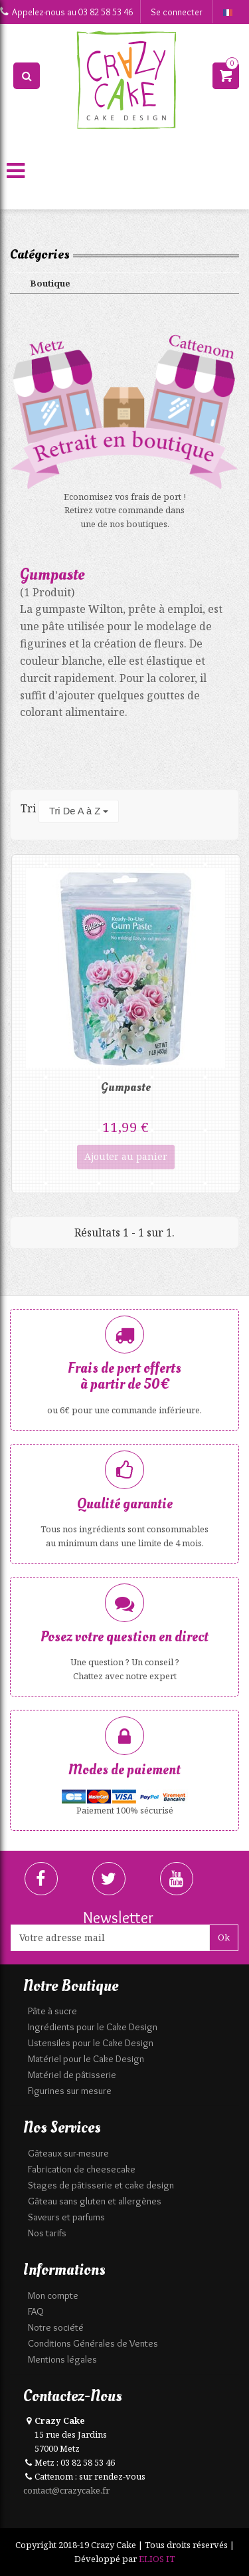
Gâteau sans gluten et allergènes (94, 2201)
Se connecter (177, 12)
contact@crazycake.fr (66, 2490)
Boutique (50, 283)
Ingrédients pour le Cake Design (92, 2027)
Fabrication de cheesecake (81, 2169)
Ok (224, 1937)
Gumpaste (126, 1087)
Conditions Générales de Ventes (93, 2343)
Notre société (56, 2327)
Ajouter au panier (125, 1156)
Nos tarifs (47, 2233)
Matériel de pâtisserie (72, 2075)
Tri (28, 808)
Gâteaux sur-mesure (68, 2153)
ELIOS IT (157, 2559)
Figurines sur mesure (70, 2091)
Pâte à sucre (52, 2011)
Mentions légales (62, 2359)
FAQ (36, 2311)
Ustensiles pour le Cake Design (90, 2043)
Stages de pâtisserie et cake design (101, 2185)
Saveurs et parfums (66, 2217)
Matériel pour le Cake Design (86, 2059)
